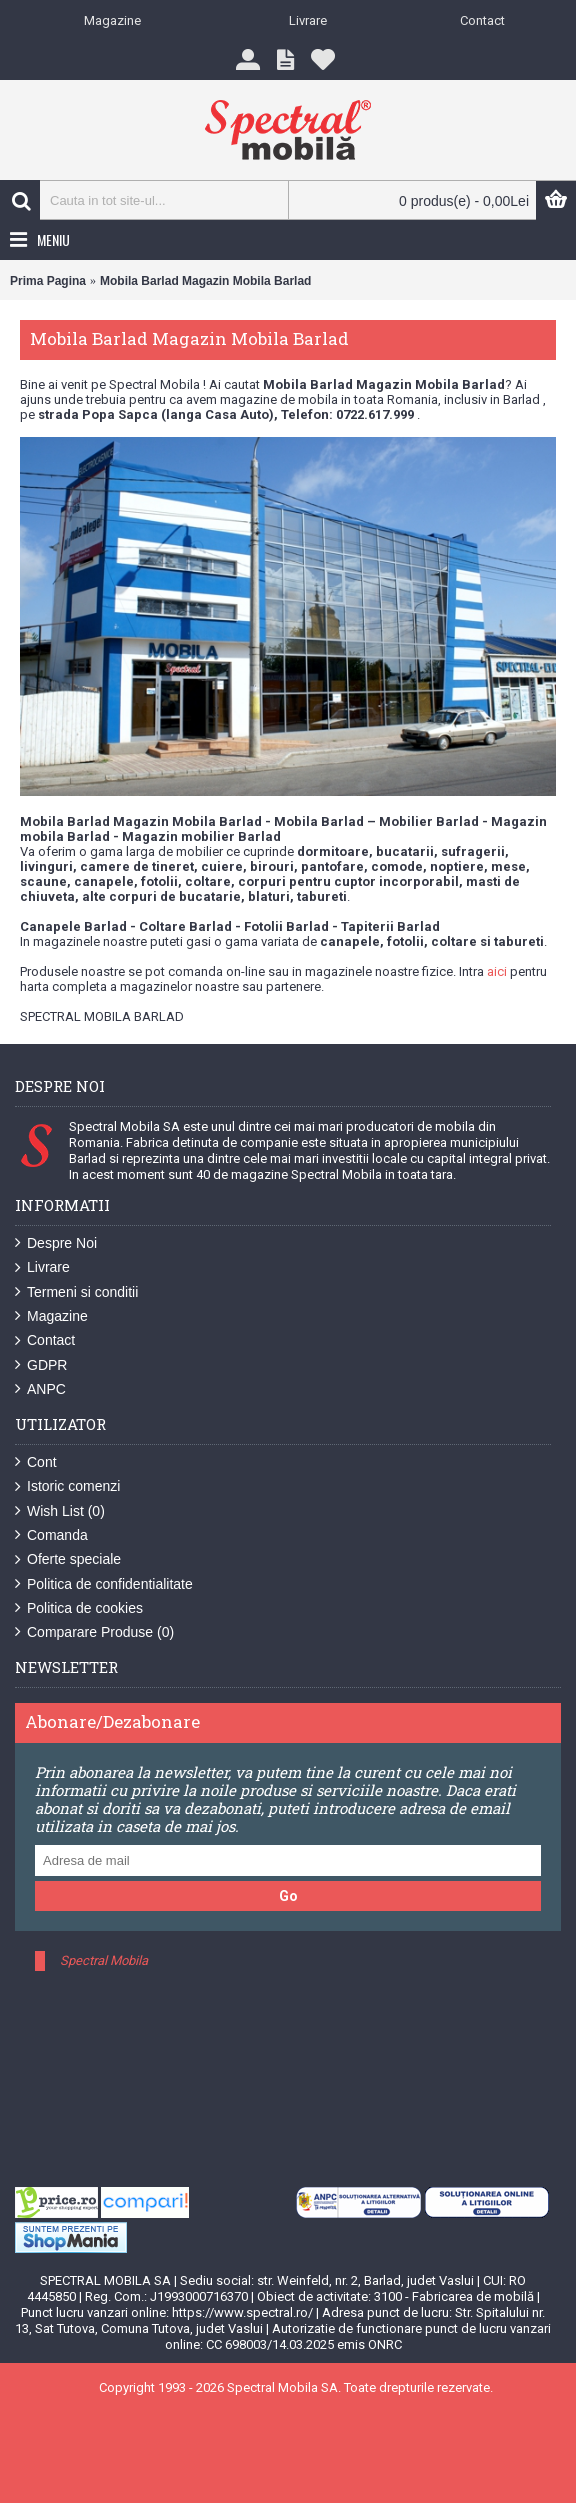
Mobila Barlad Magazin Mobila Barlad (205, 281)
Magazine (51, 1316)
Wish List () (60, 1511)
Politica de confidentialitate (104, 1584)
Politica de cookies (79, 1608)
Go (288, 1896)
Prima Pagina (48, 281)
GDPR (41, 1365)
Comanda (51, 1535)
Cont (36, 1462)
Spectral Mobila (104, 1960)
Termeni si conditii (76, 1292)
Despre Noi (56, 1243)
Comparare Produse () (94, 1632)
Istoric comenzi (67, 1486)
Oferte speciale (68, 1559)
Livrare (42, 1267)
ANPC (40, 1389)
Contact (45, 1340)
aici (497, 971)
